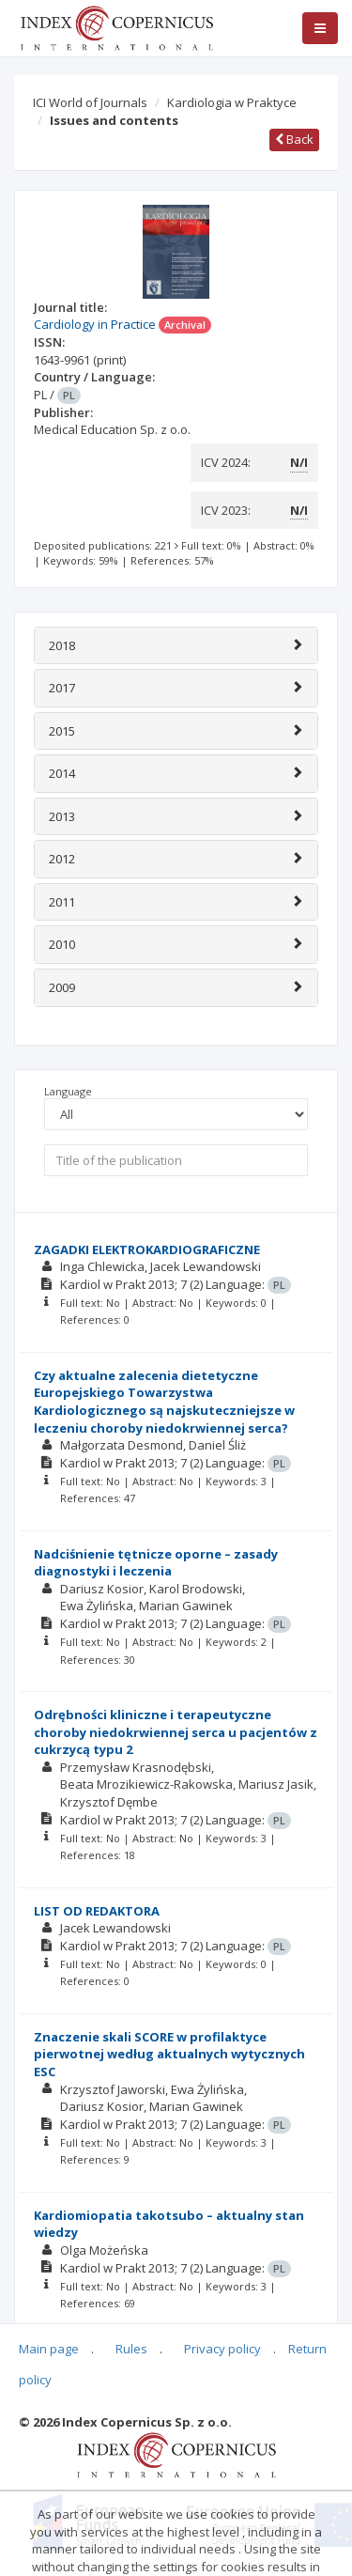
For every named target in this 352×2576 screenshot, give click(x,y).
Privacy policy (222, 2348)
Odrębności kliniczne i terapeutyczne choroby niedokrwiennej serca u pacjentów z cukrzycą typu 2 (175, 1732)
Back (294, 139)
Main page (49, 2348)
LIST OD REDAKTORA (97, 1910)
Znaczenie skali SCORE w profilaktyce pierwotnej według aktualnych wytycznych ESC (169, 2054)
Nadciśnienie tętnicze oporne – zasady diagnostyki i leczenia (156, 1562)
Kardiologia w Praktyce (232, 102)
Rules (131, 2348)
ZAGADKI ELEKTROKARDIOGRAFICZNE (147, 1249)
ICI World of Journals (90, 102)
